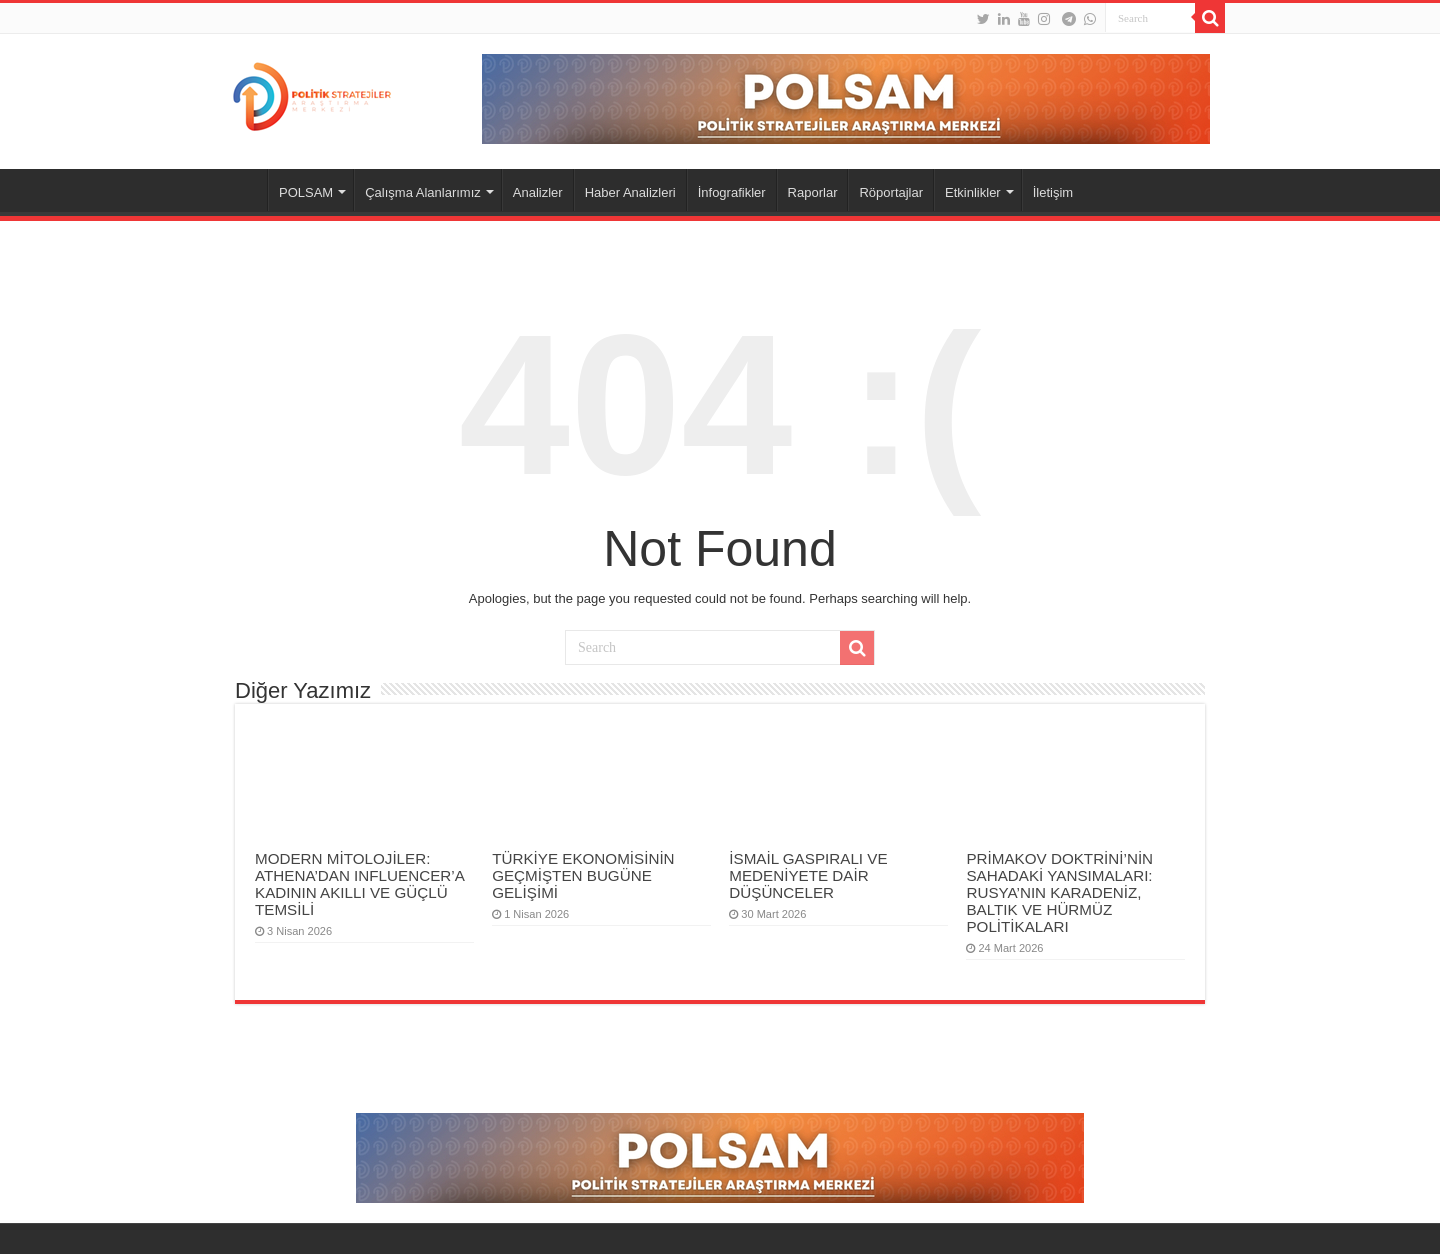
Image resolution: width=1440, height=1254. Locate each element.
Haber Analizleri (630, 192)
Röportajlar (891, 192)
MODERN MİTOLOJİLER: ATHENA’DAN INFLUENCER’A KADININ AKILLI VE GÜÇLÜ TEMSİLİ (359, 884)
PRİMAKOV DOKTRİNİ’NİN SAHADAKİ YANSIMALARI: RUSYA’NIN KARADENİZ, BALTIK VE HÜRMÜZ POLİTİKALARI (1059, 892)
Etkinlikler (973, 192)
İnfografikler (732, 192)
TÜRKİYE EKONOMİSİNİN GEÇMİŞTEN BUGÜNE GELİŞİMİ (583, 875)
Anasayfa (241, 190)
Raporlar (813, 192)
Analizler (538, 192)
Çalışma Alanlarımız (423, 192)
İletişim (1053, 192)
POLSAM (306, 192)
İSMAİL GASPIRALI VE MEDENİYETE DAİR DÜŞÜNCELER (808, 875)
